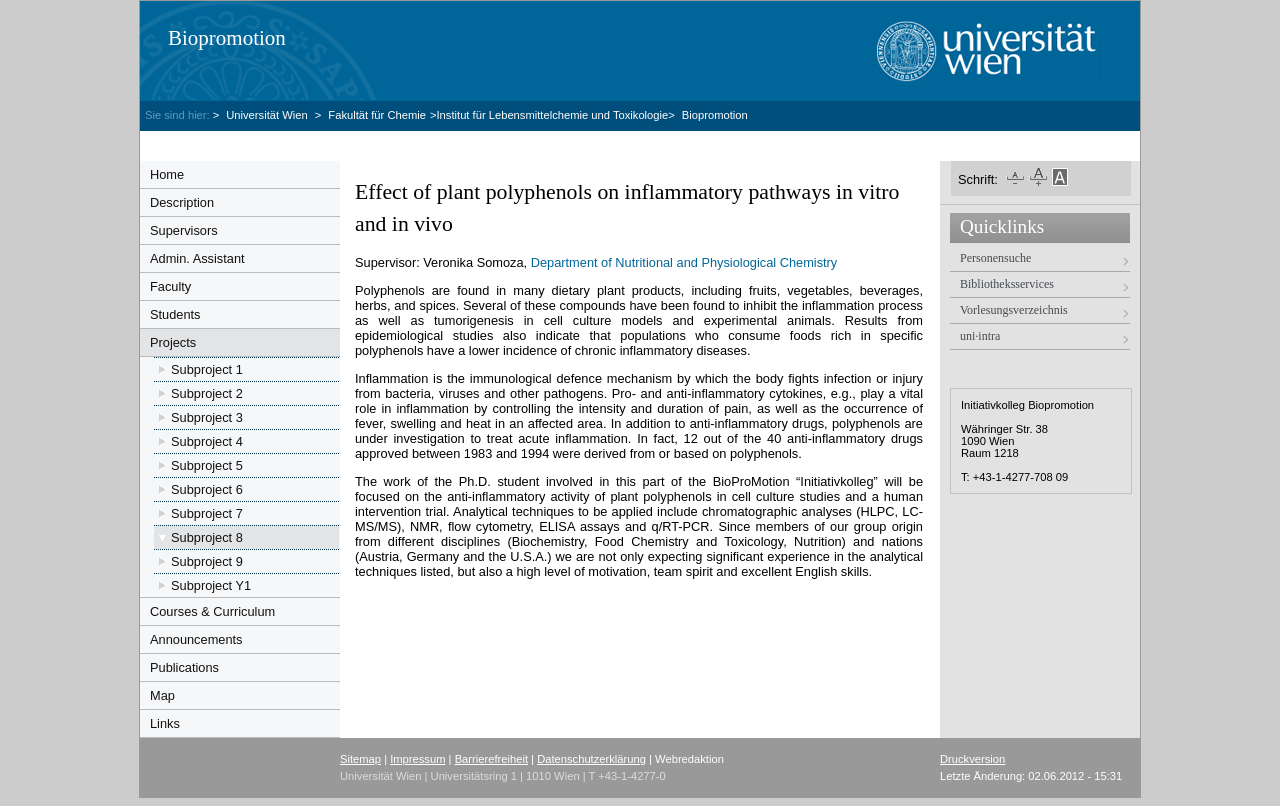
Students (175, 314)
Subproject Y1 (211, 585)
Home (167, 174)
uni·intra (980, 336)
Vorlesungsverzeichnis (1014, 310)
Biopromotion (227, 38)
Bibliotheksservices (1007, 284)
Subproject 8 (207, 537)
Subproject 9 (207, 561)
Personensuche (995, 258)
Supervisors (184, 230)
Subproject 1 (207, 369)
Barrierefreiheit (491, 759)
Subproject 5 (207, 465)
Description (182, 202)
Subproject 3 (207, 417)
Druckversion (972, 759)
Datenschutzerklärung (591, 759)
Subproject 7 (207, 513)
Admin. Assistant (197, 258)
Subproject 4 (207, 441)
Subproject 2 (207, 393)
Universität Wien (268, 115)
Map (162, 695)
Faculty (170, 286)
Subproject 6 (207, 489)
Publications (184, 667)
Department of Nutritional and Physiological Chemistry (684, 262)
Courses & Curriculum (212, 611)
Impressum (417, 759)
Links (165, 723)
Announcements (196, 639)
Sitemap (360, 759)
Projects (173, 342)
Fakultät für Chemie (377, 115)
